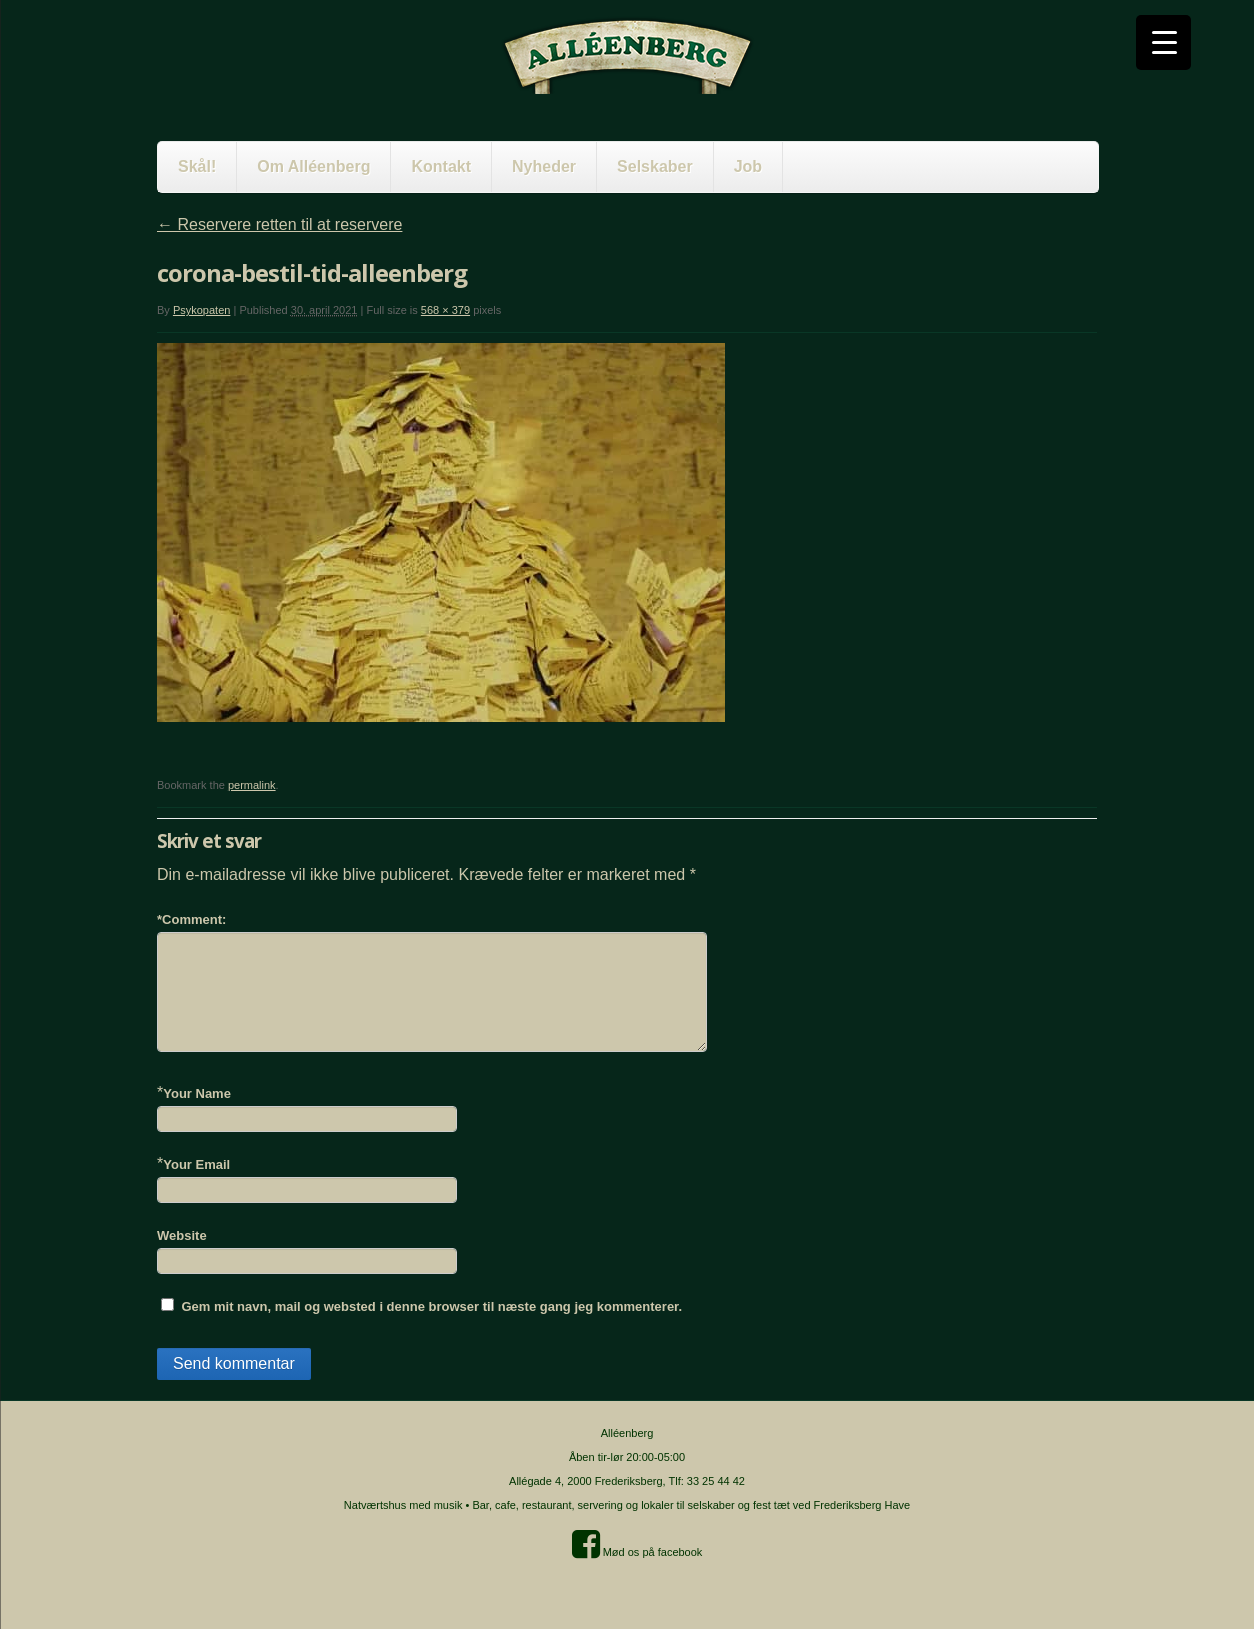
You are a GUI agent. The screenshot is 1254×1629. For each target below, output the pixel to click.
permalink (252, 785)
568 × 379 (445, 310)
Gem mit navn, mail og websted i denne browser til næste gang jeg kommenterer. (431, 1306)
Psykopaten (201, 310)
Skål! (197, 166)
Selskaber (655, 166)
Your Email (196, 1164)
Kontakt (441, 166)
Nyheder (544, 166)
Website (182, 1235)
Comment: (191, 919)
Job (748, 166)
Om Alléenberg (313, 166)
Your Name (197, 1093)
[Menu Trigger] (1163, 42)
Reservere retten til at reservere (279, 224)
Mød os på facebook (637, 1552)
